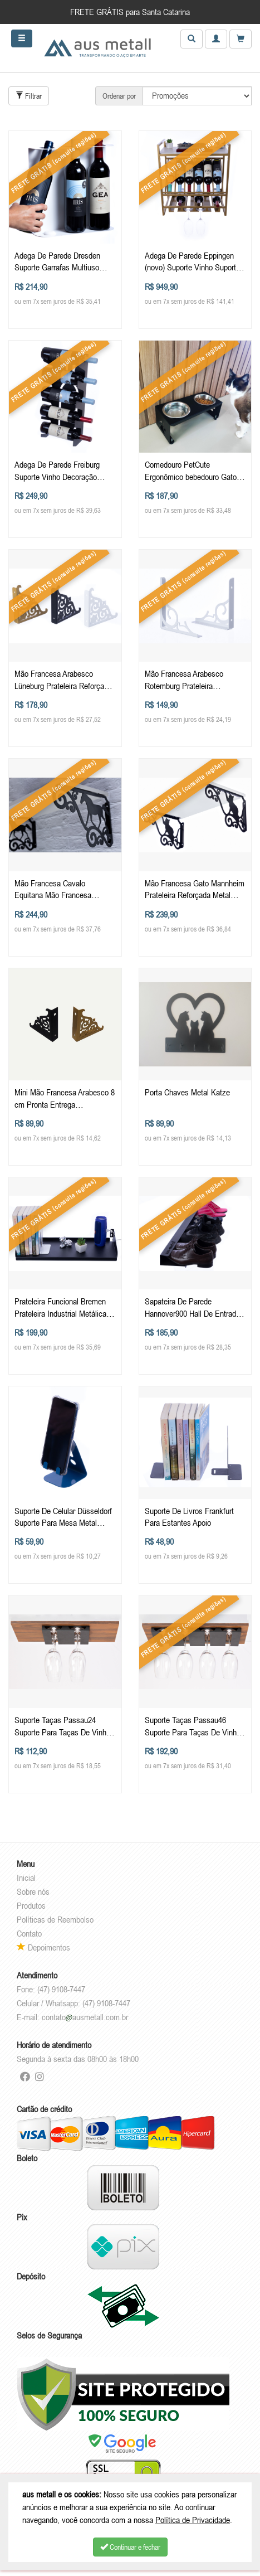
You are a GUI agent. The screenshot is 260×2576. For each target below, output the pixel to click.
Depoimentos (43, 1947)
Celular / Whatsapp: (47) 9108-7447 (73, 2003)
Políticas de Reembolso (55, 1919)
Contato (29, 1933)
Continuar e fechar (130, 2547)
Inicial (26, 1877)
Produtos (31, 1905)
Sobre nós (33, 1891)
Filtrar (29, 95)
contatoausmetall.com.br (85, 2017)
